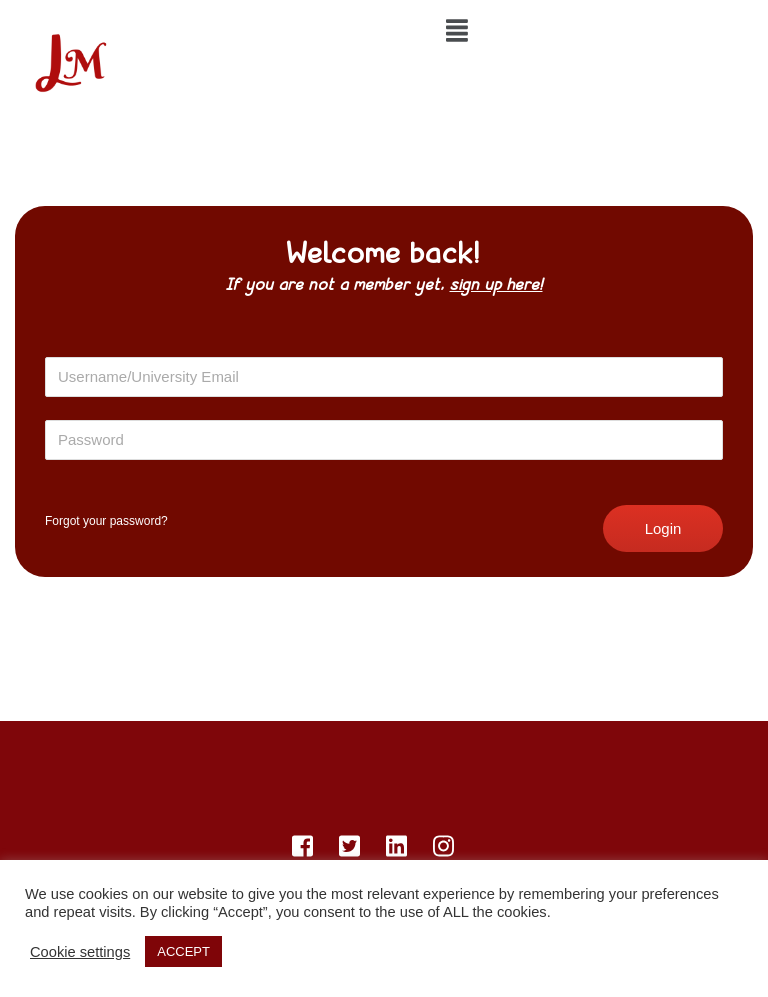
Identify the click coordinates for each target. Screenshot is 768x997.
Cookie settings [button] (80, 952)
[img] (457, 30)
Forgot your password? (106, 521)
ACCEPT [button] (183, 951)
